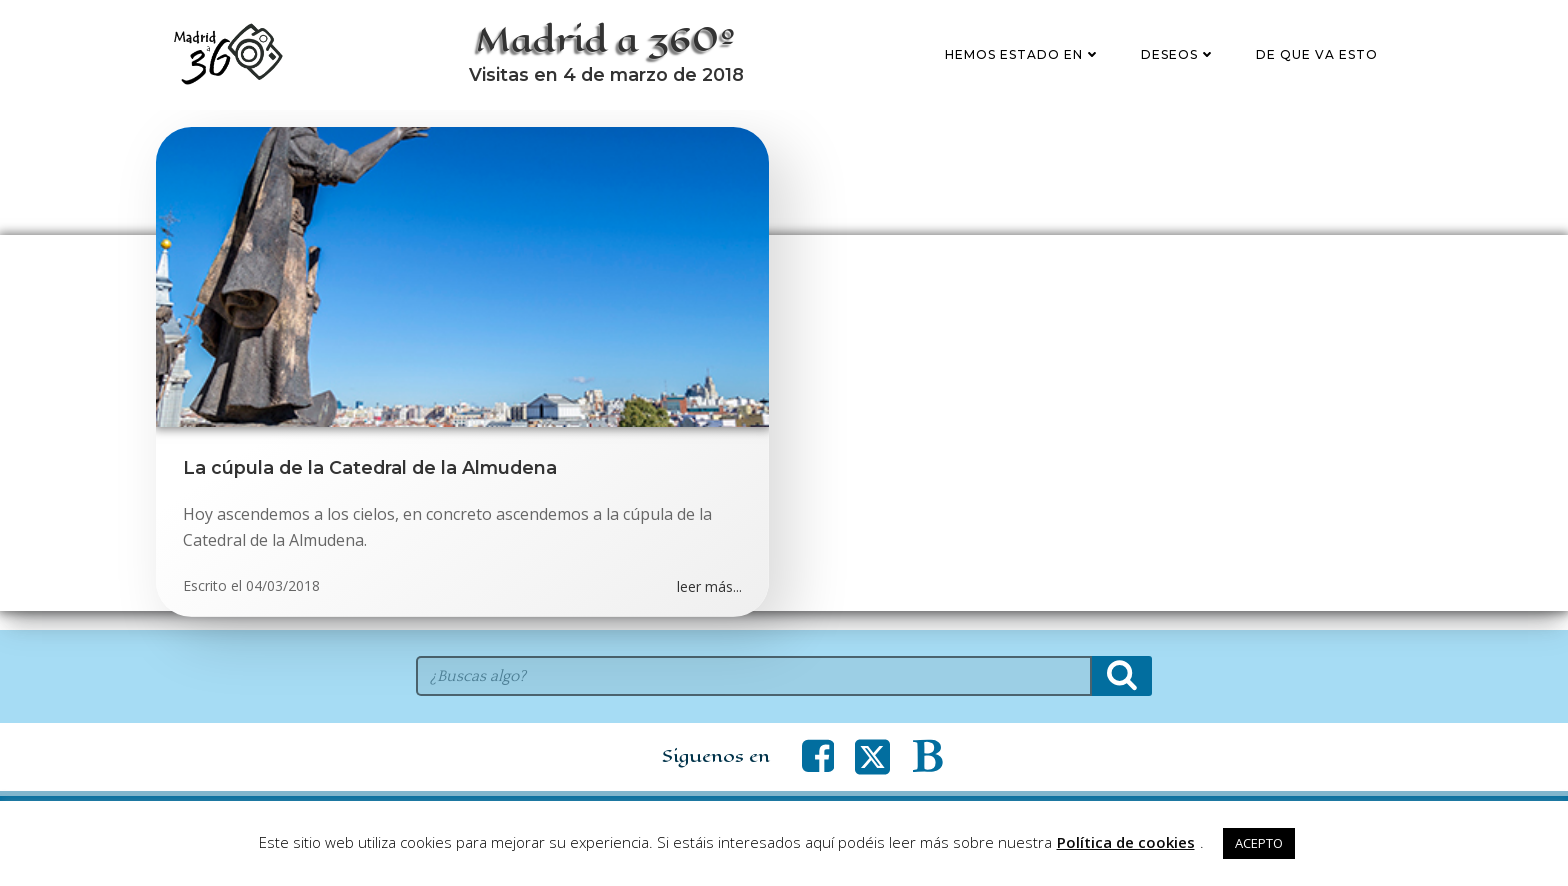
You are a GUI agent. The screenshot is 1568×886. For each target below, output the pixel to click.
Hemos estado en (1025, 63)
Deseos (1180, 63)
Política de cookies (1126, 842)
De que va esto (1319, 63)
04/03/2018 (283, 604)
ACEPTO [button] (1259, 843)
